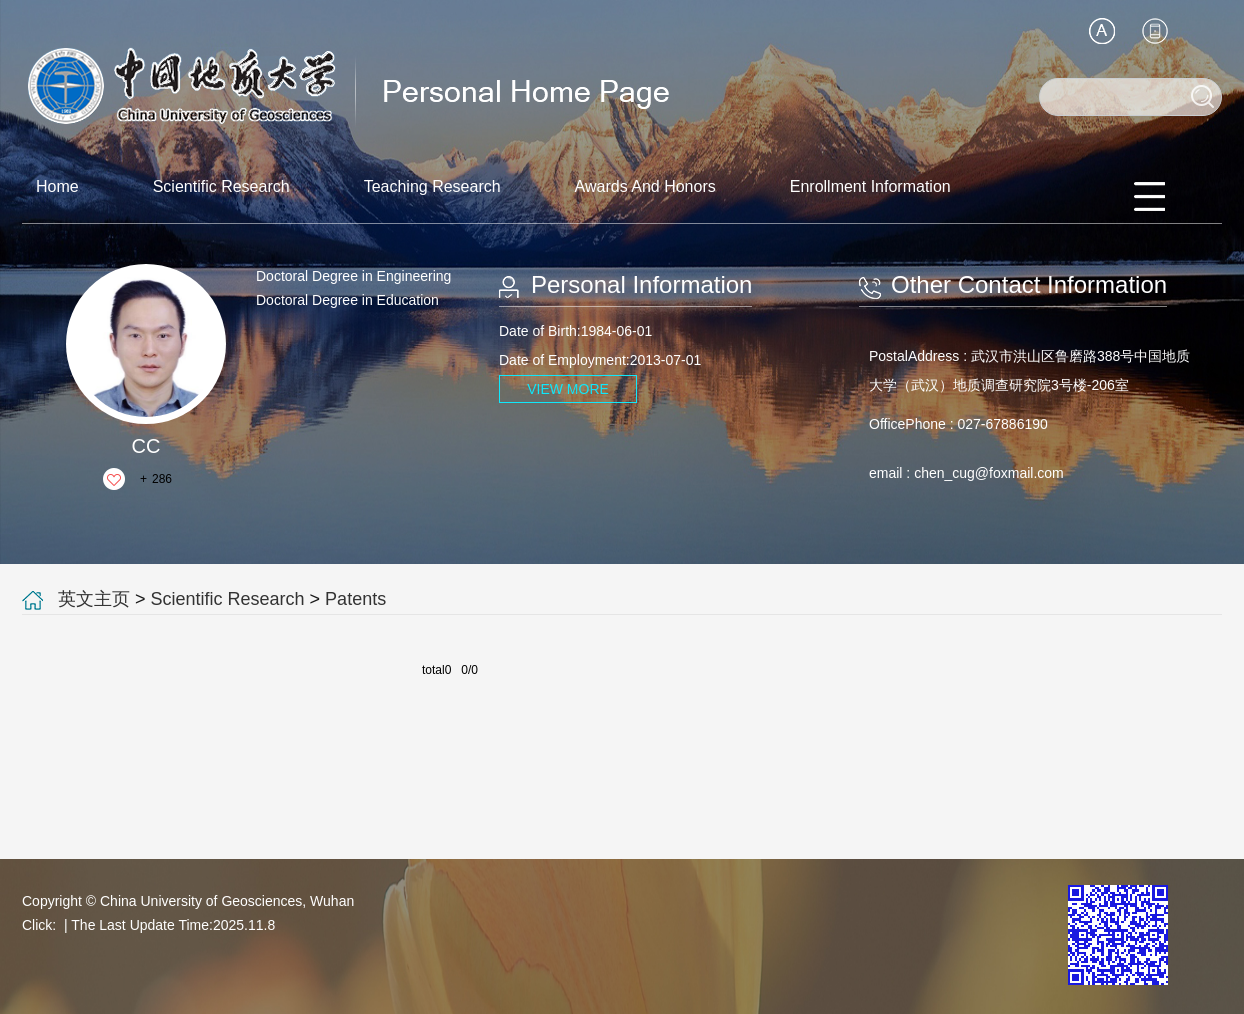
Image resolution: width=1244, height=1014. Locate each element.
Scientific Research (221, 186)
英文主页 (94, 599)
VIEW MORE (568, 389)
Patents (355, 599)
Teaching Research (432, 186)
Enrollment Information (870, 186)
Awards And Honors (645, 186)
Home (57, 186)
